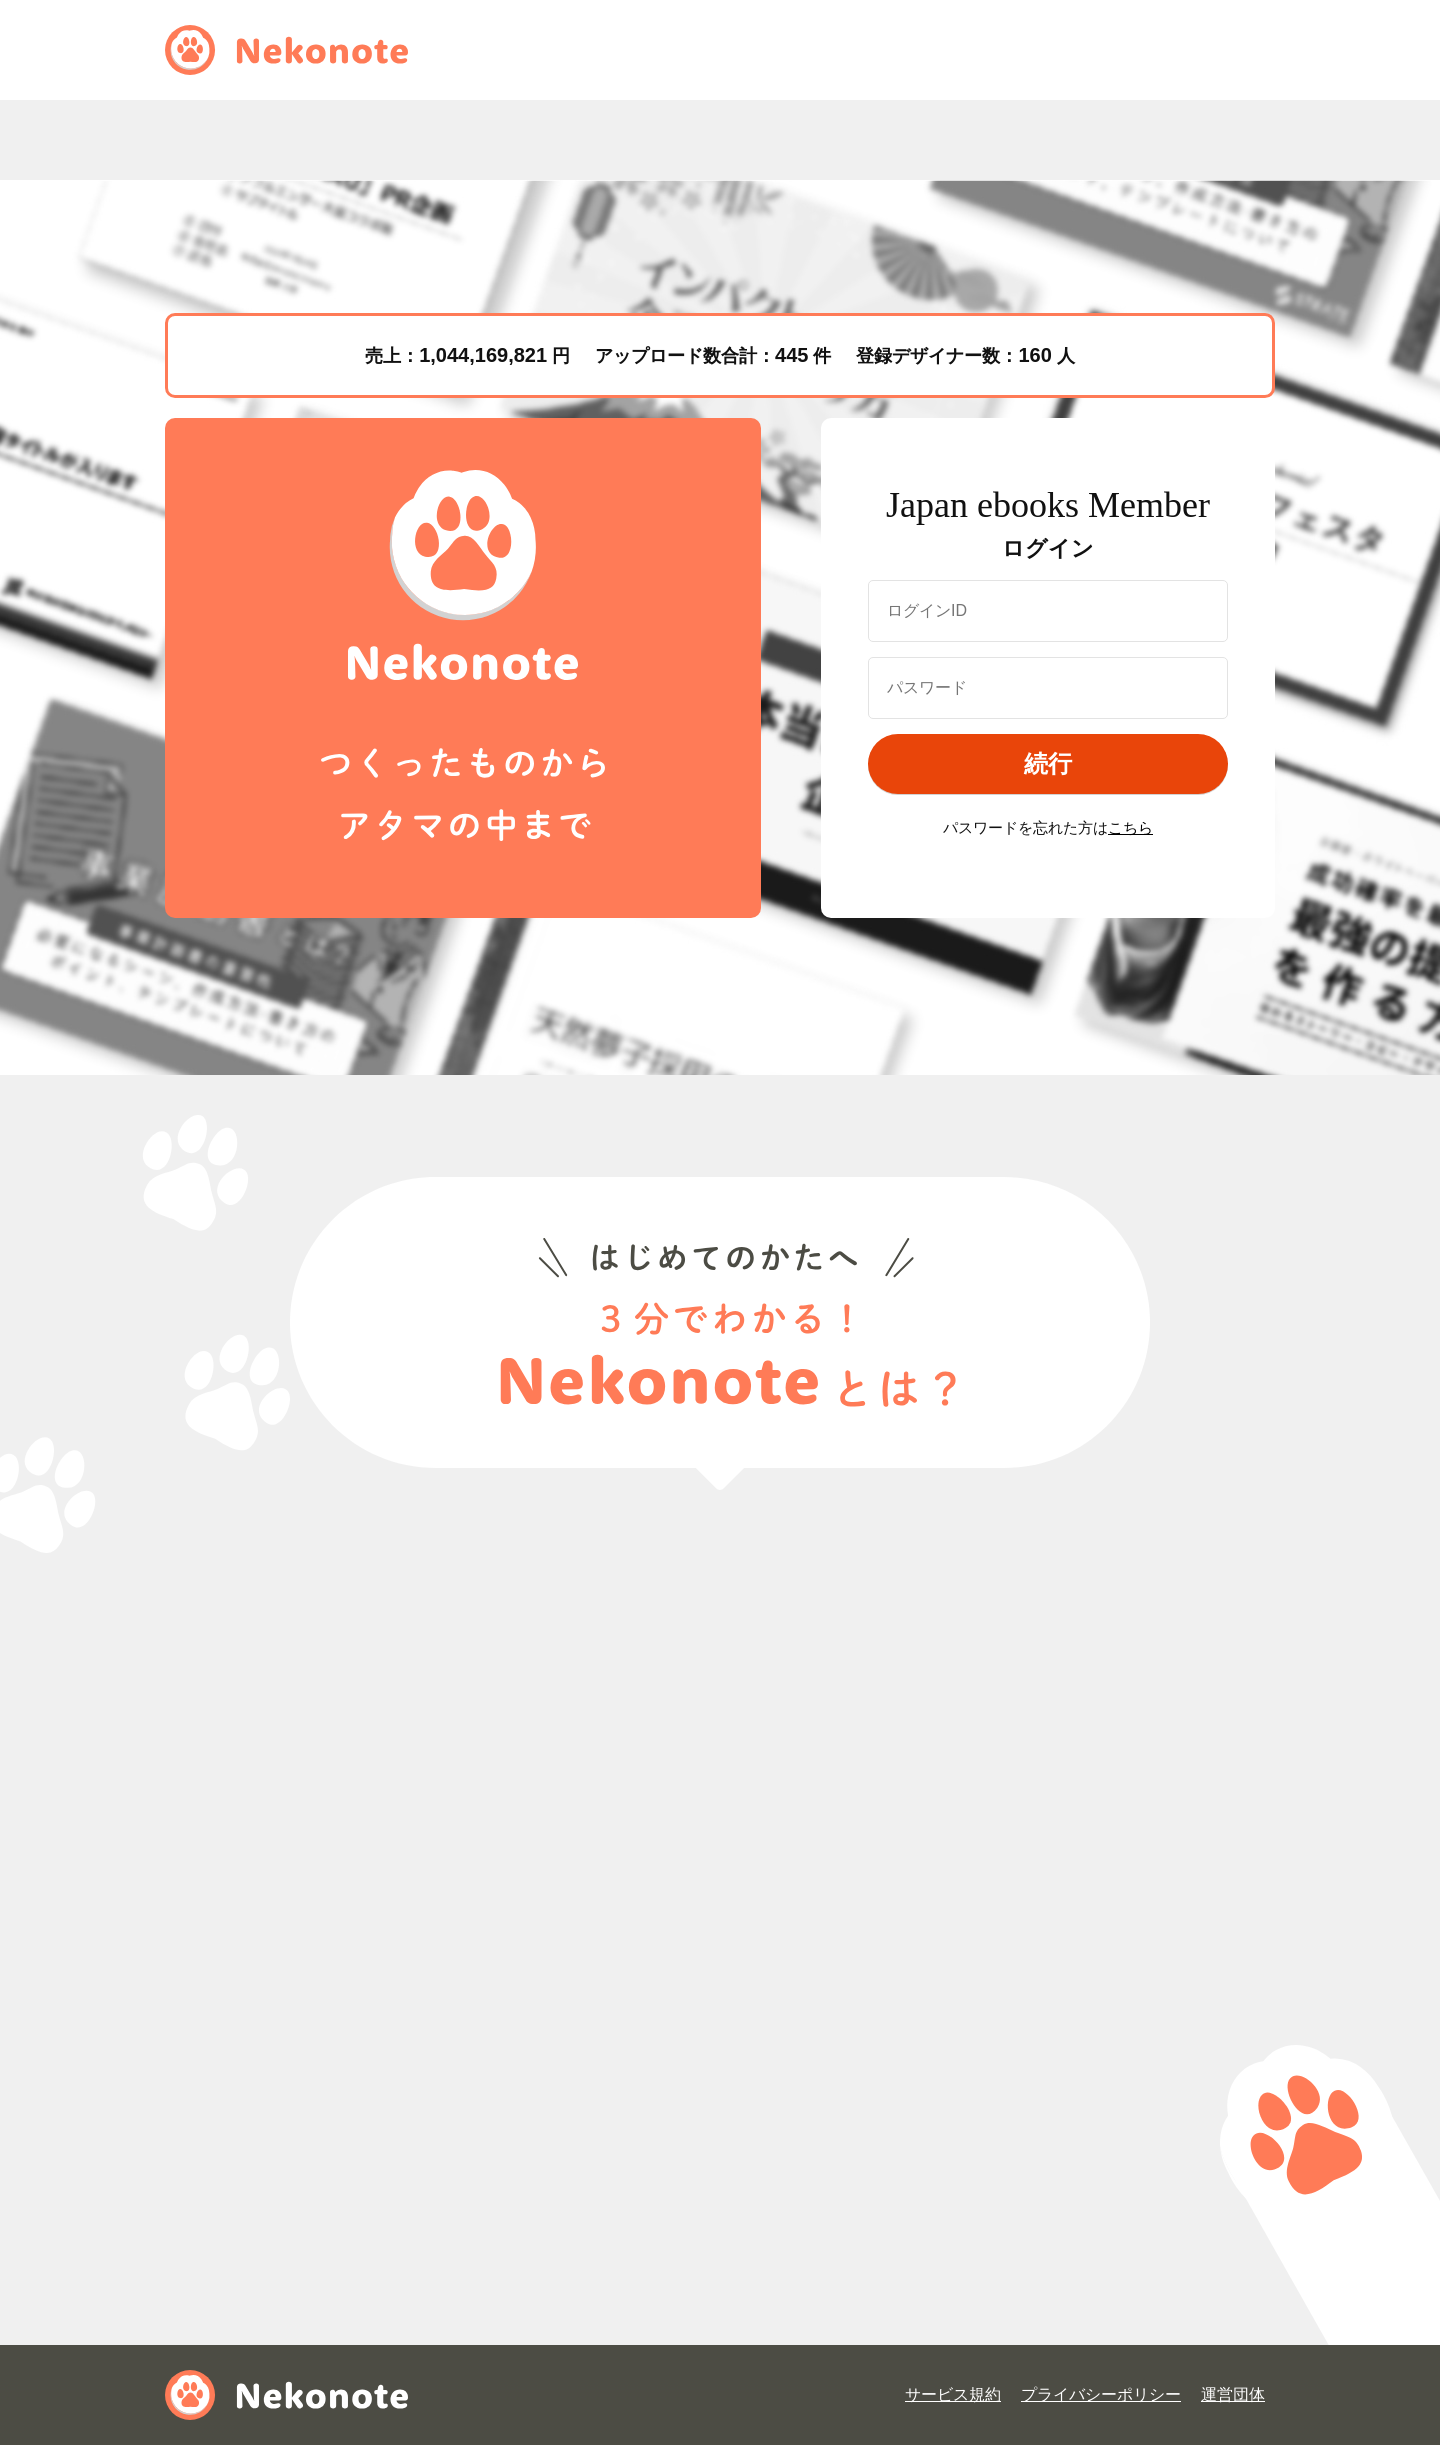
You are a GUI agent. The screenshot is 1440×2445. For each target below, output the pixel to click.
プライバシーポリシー (1101, 2394)
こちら (1130, 827)
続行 (1048, 763)
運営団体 (1233, 2394)
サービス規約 (953, 2394)
